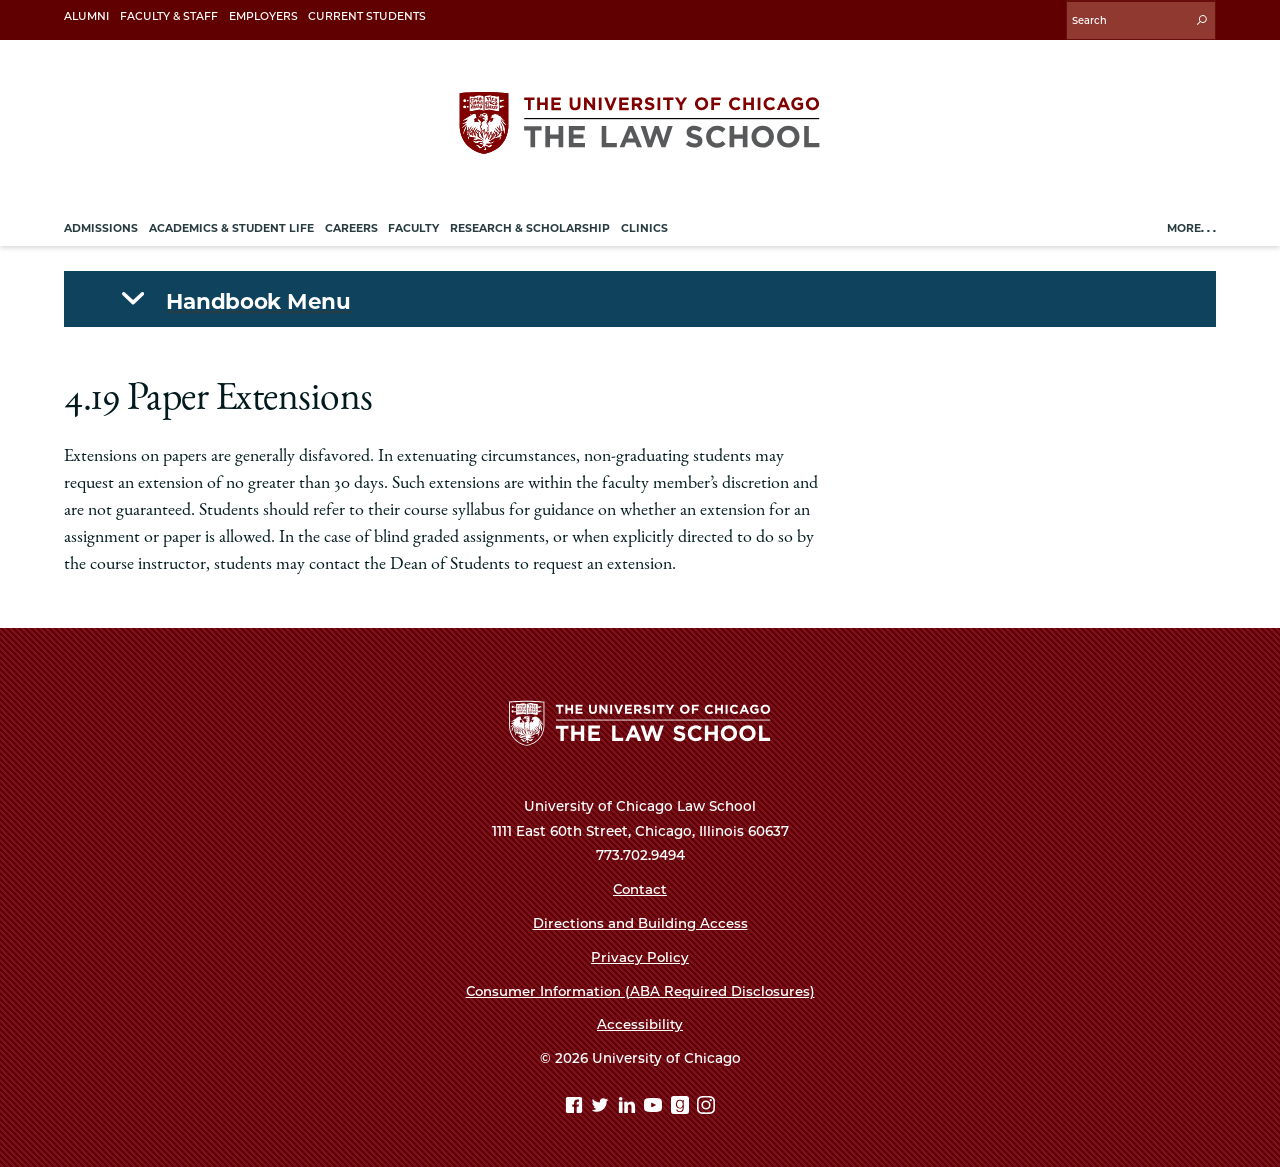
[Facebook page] (576, 1104)
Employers (263, 16)
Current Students (367, 16)
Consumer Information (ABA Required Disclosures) (640, 988)
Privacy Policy (640, 955)
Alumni (86, 16)
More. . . (1191, 225)
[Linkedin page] (629, 1104)
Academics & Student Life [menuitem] (231, 225)
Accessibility (640, 1022)
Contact (640, 887)
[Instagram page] (706, 1104)
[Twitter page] (602, 1104)
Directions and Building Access (640, 921)
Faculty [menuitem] (413, 225)
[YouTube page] (655, 1104)
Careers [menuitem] (351, 225)
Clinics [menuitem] (644, 225)
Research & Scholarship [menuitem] (530, 225)
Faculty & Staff (169, 16)
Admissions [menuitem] (101, 225)
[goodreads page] (682, 1104)
